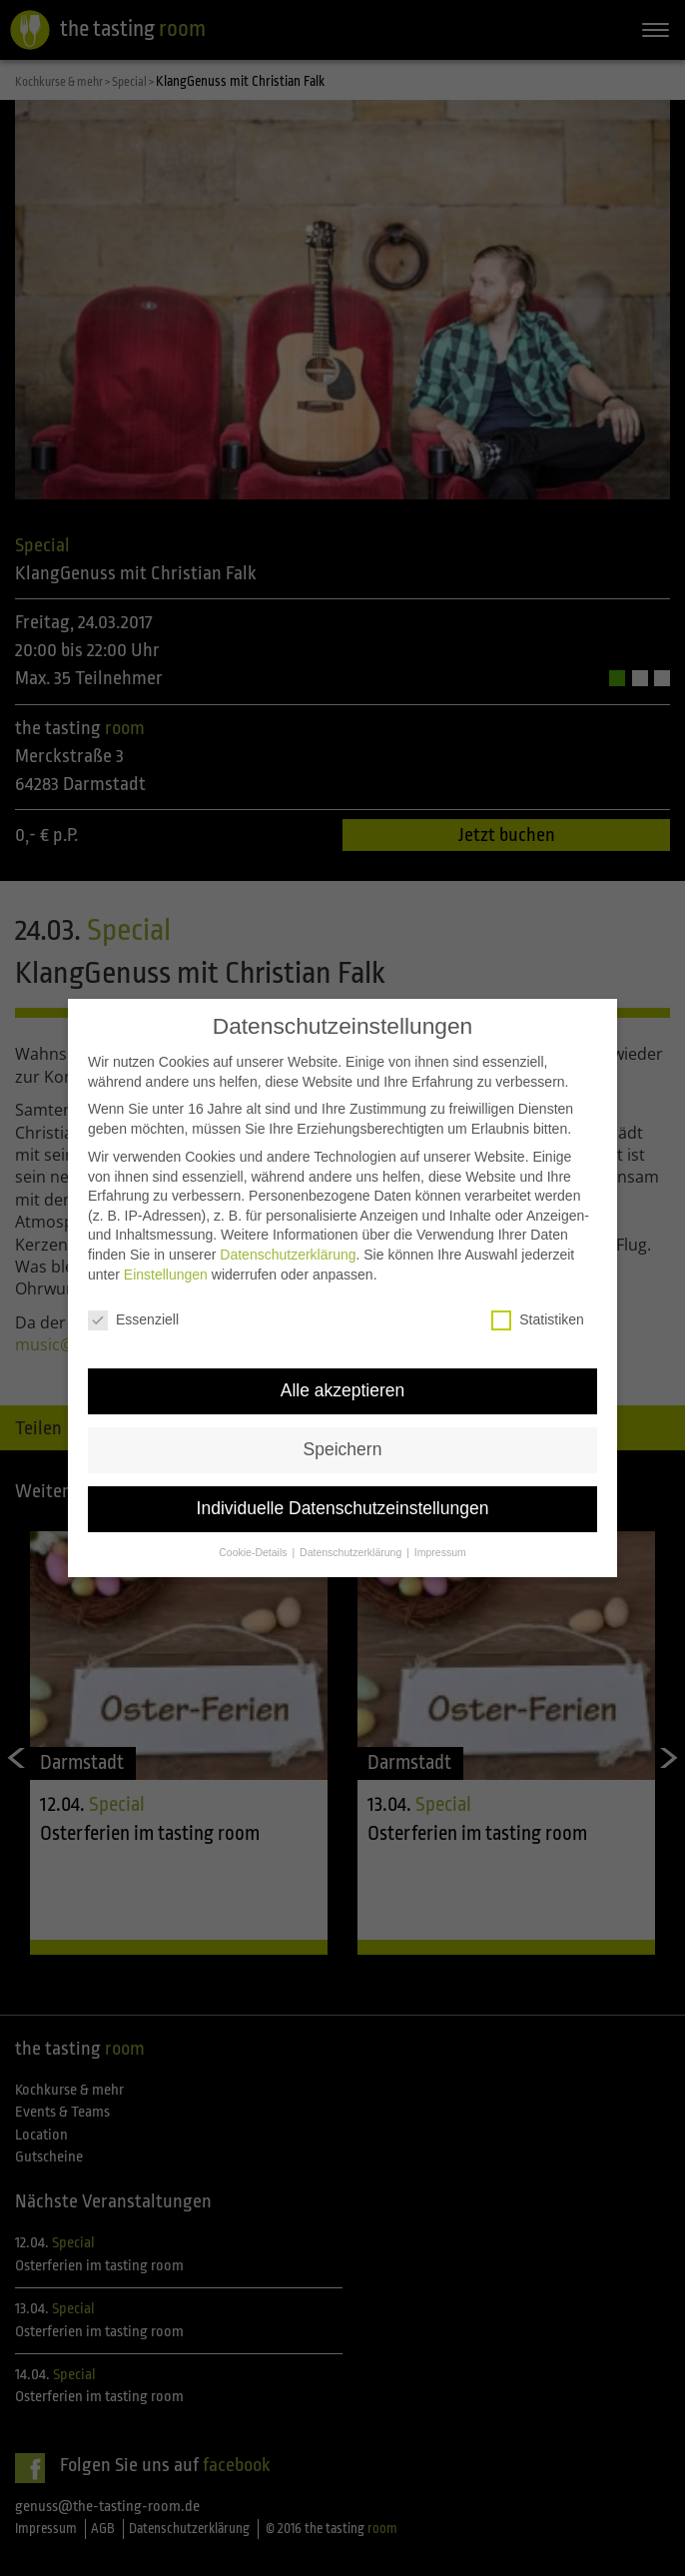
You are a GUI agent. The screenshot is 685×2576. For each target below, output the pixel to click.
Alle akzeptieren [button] (343, 1371)
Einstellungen (166, 1255)
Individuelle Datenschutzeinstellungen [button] (343, 1489)
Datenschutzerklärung (287, 1235)
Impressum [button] (440, 1532)
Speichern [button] (343, 1430)
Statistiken (537, 1300)
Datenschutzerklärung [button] (352, 1532)
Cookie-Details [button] (254, 1532)
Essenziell (133, 1300)
